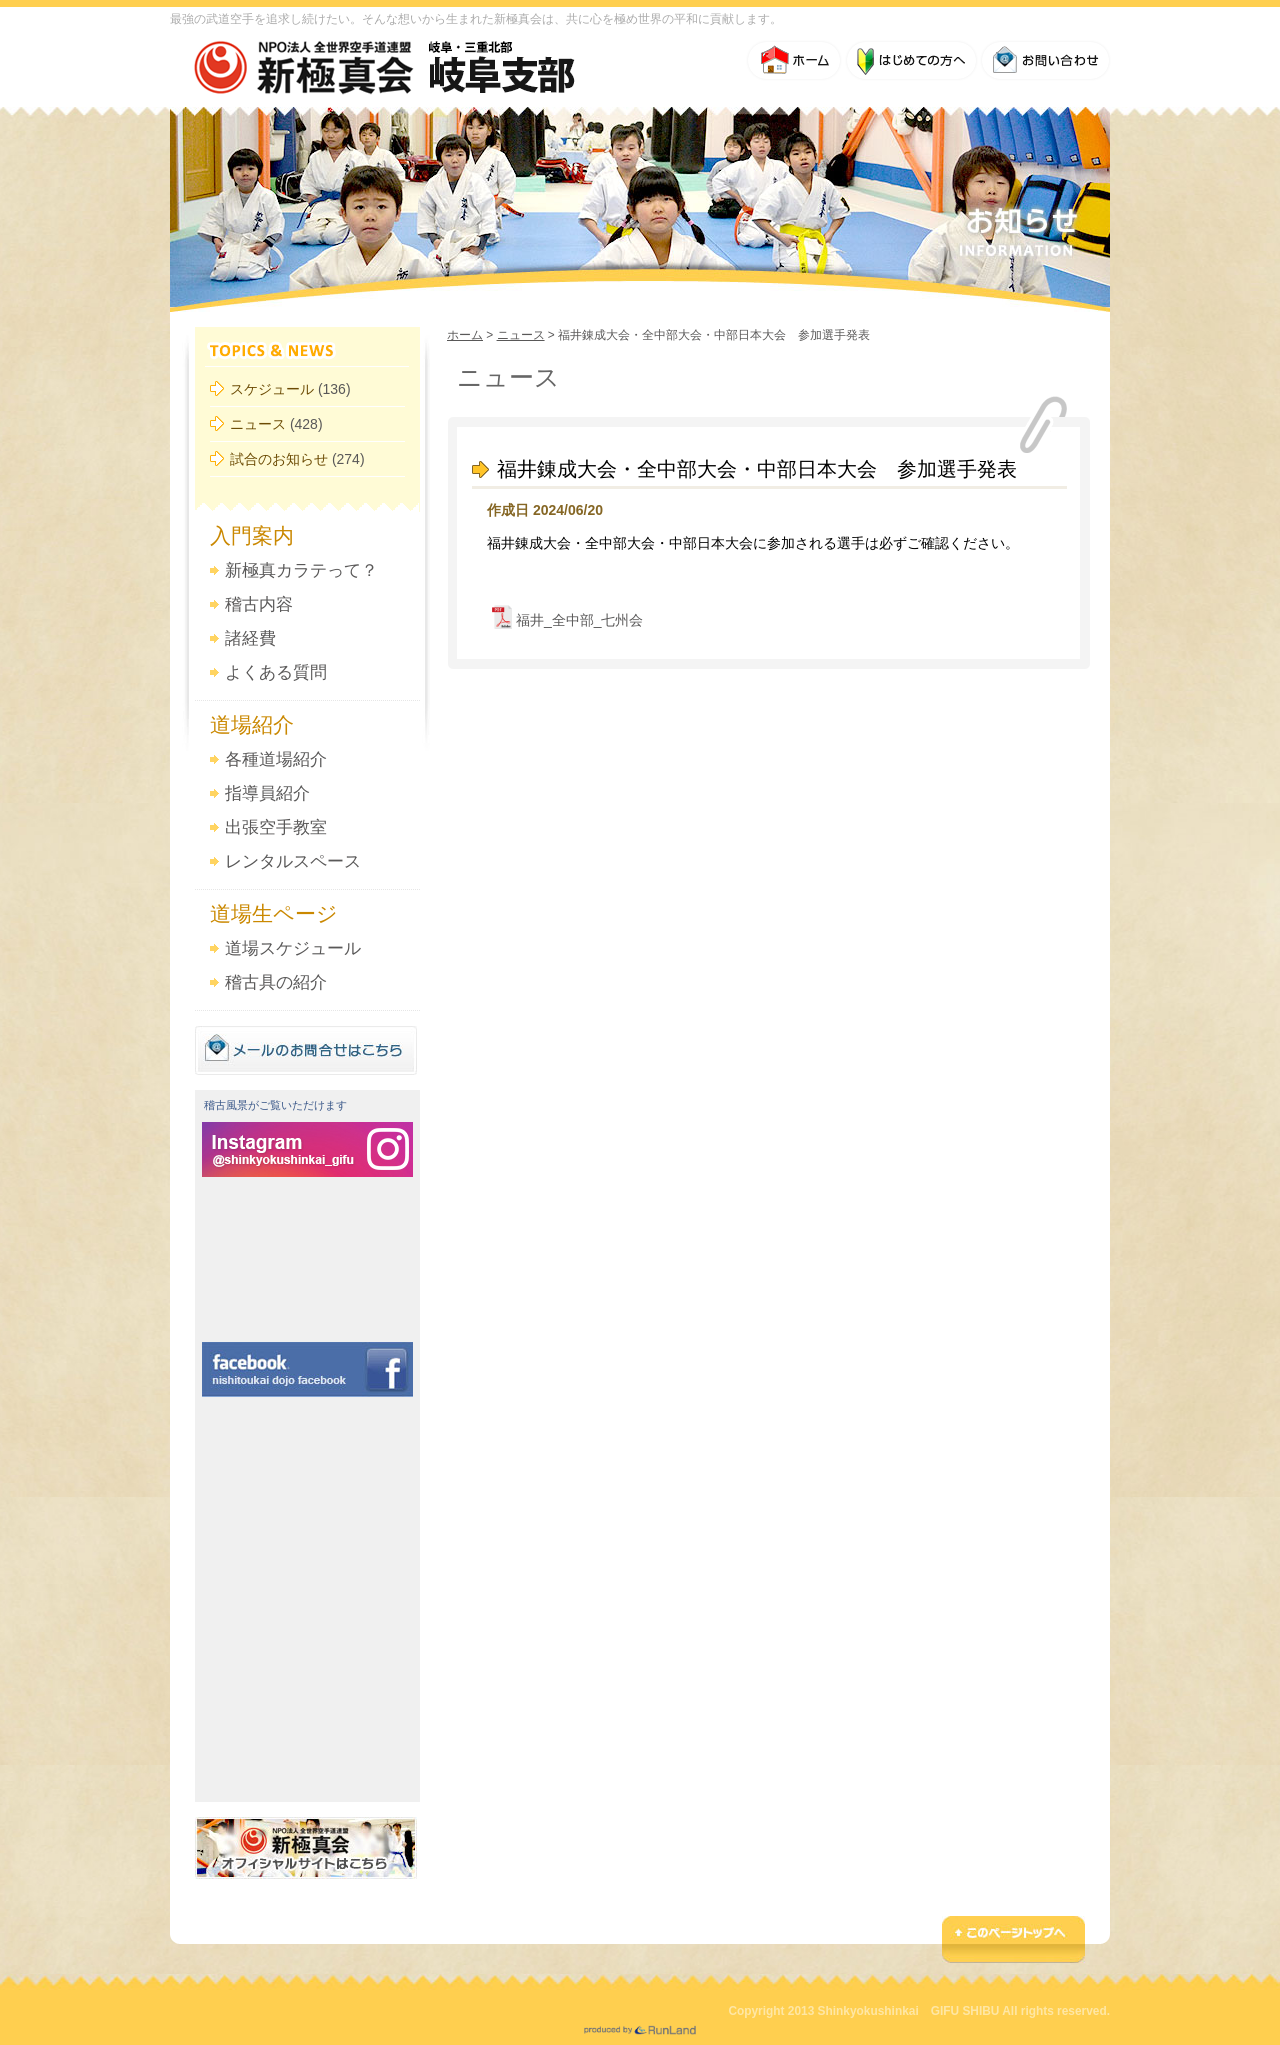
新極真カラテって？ (301, 570)
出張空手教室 (276, 827)
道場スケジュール (293, 948)
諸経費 (250, 638)
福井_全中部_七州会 (580, 620)
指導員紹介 (267, 793)
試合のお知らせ (279, 459)
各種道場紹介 (276, 759)
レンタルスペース (293, 861)
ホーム (465, 335)
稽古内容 (259, 604)
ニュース (258, 424)
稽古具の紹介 (276, 982)
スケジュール (272, 389)
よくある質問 (276, 672)
